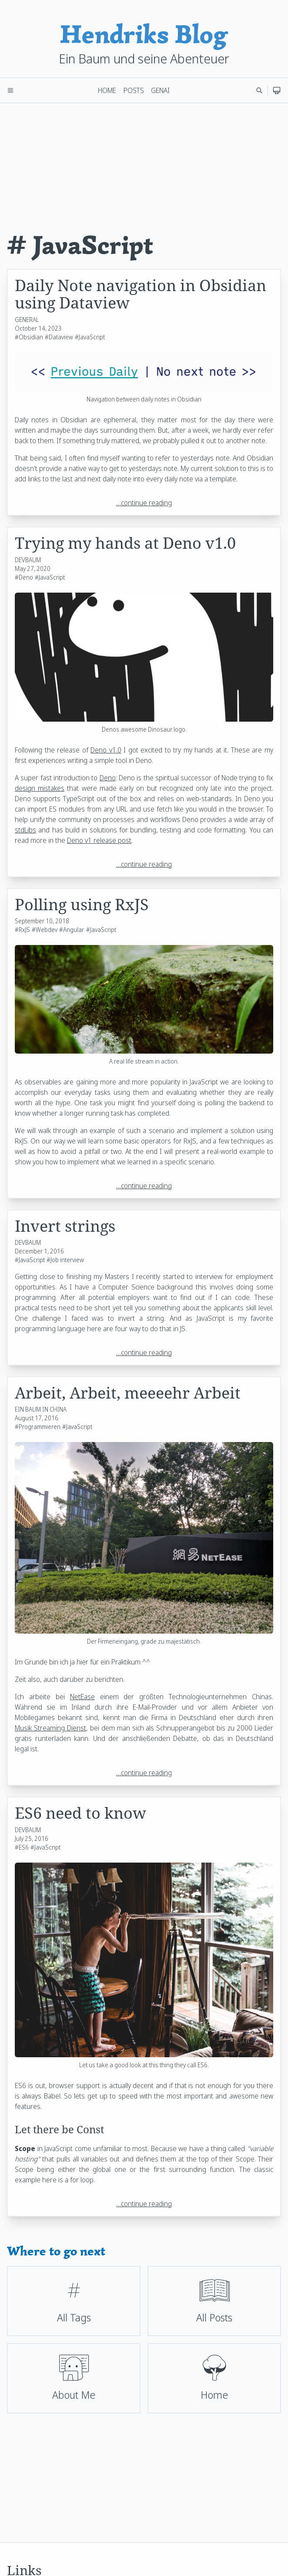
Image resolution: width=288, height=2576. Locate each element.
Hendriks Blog (144, 34)
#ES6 (22, 1847)
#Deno (24, 577)
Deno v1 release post (99, 840)
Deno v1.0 (105, 750)
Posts (134, 90)
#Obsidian (29, 337)
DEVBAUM (28, 560)
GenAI (160, 90)
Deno (108, 777)
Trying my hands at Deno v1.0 (125, 543)
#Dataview (59, 337)
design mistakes (39, 788)
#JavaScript (90, 337)
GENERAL (27, 319)
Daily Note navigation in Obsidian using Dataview (140, 294)
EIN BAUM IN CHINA (41, 1409)
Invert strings (65, 1226)
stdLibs (25, 830)
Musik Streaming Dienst (50, 1728)
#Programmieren (37, 1426)
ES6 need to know (80, 1812)
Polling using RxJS (82, 904)
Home (107, 90)
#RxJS (22, 929)
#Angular (71, 929)
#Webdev (44, 929)
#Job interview (65, 1260)
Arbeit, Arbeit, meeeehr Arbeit (128, 1392)
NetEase (82, 1696)
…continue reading (144, 502)
